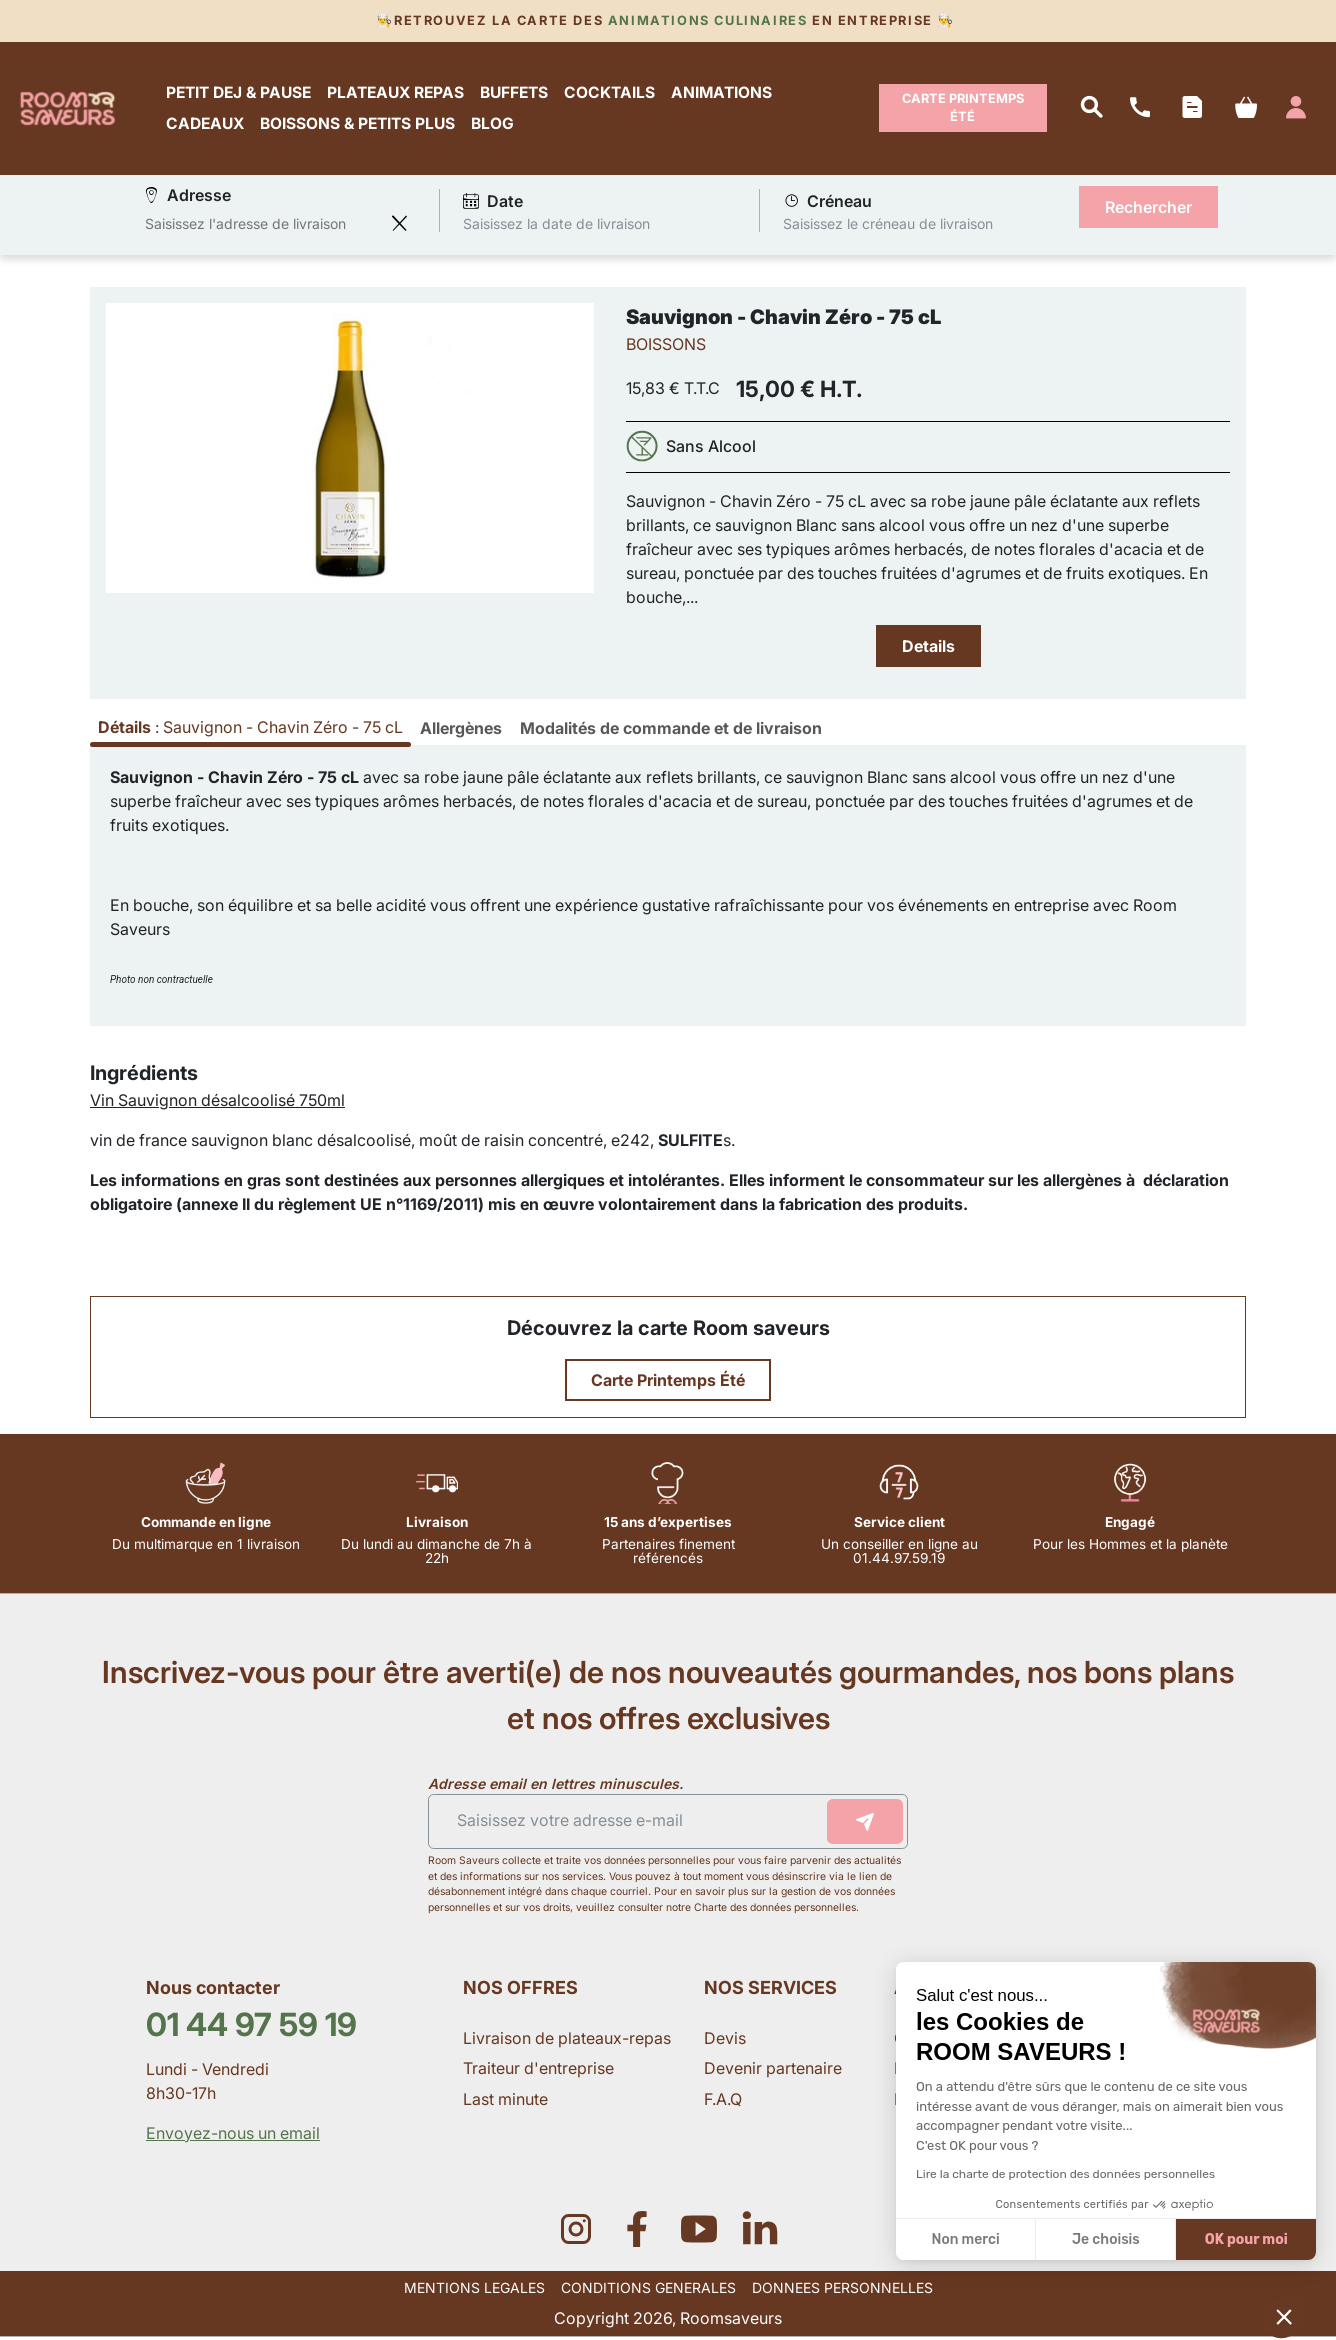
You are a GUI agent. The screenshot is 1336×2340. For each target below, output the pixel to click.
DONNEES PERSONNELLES (842, 2290)
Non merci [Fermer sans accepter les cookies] (965, 2239)
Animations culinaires (707, 20)
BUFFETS (517, 94)
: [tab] (250, 731)
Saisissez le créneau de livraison (888, 226)
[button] (1284, 2316)
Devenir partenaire (775, 2072)
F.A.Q (723, 2102)
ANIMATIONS (724, 94)
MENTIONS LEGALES (474, 2290)
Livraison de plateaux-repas (567, 2042)
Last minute (507, 2102)
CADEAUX (208, 126)
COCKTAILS (612, 94)
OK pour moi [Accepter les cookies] (1246, 2239)
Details (928, 649)
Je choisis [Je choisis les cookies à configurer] (1106, 2239)
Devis (725, 2042)
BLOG (495, 126)
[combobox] (263, 227)
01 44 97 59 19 (251, 2027)
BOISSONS (666, 347)
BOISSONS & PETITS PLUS (360, 126)
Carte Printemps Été (963, 109)
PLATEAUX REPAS (398, 94)
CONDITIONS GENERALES (648, 2290)
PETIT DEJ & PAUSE (241, 94)
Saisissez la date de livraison (556, 226)
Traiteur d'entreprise (538, 2072)
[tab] (461, 732)
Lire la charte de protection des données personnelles (1065, 2174)
